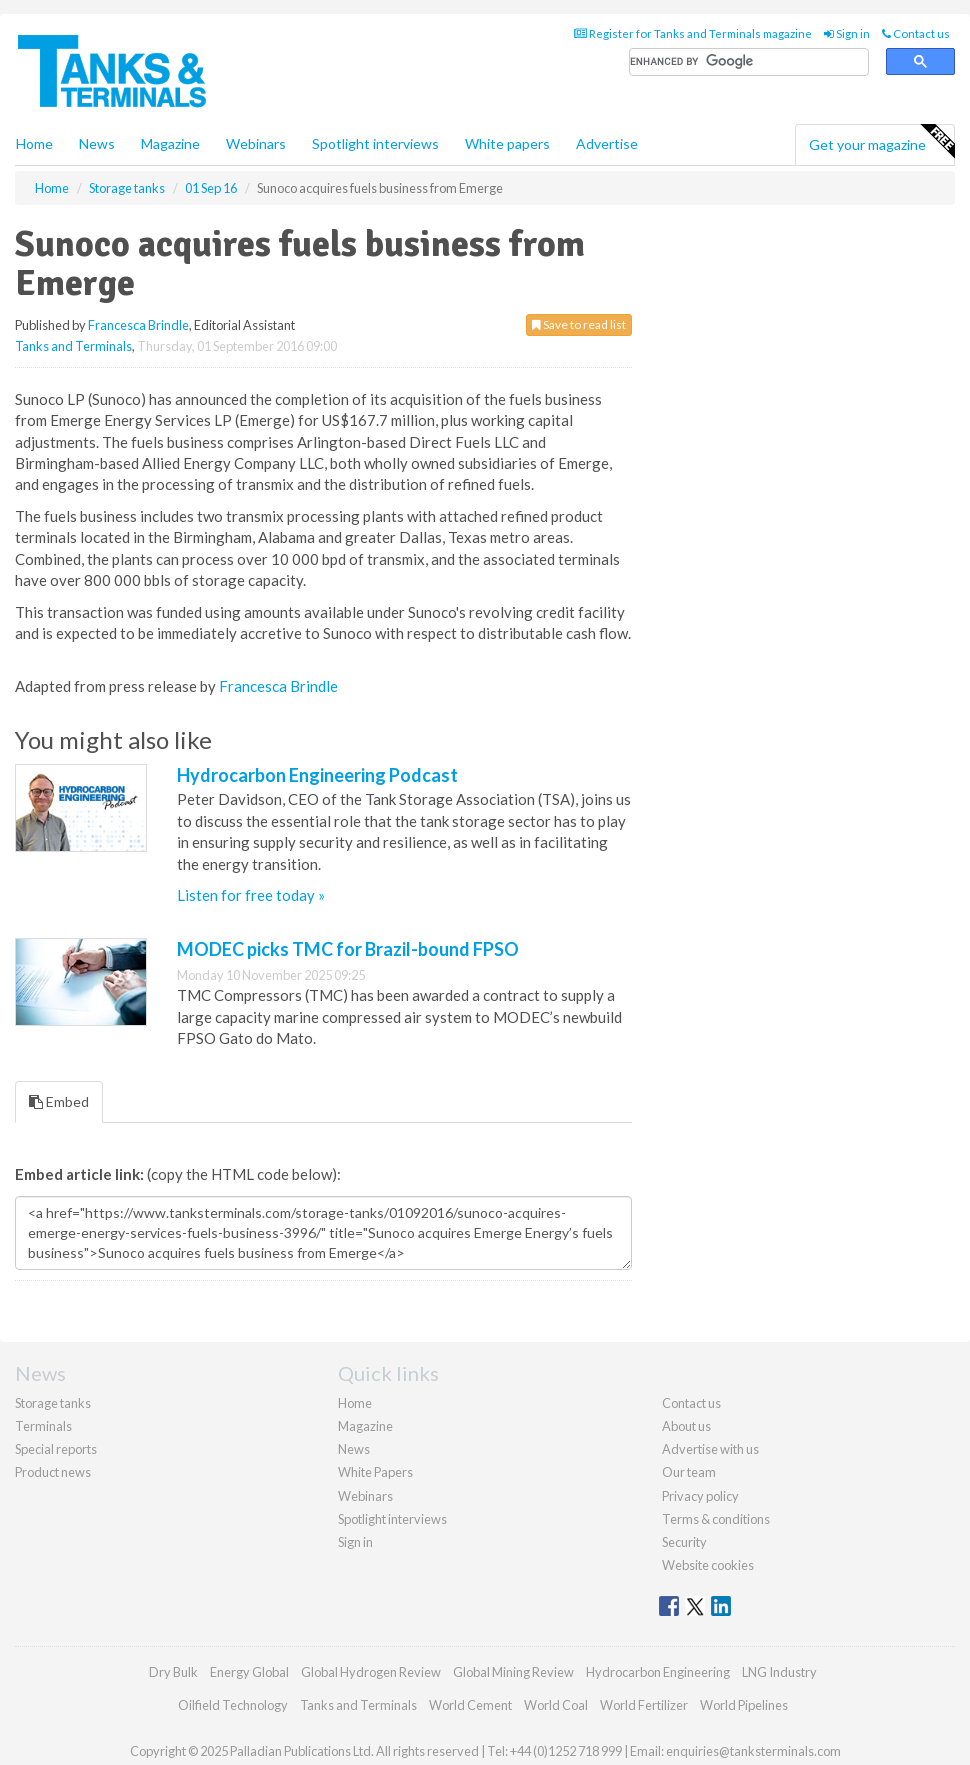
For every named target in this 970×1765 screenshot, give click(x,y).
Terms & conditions (716, 1519)
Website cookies (708, 1565)
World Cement (470, 1705)
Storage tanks (53, 1403)
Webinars (256, 143)
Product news (53, 1472)
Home (34, 143)
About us (686, 1426)
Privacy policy (700, 1496)
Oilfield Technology (233, 1705)
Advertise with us (710, 1449)
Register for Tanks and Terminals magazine (693, 33)
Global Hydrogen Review (371, 1672)
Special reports (56, 1449)
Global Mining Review (513, 1672)
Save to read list (579, 324)
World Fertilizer (644, 1705)
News (354, 1449)
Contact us (916, 33)
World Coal (556, 1705)
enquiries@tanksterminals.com (753, 1751)
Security (684, 1542)
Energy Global (249, 1672)
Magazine (170, 143)
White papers (507, 143)
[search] (749, 62)
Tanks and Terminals (73, 346)
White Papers (375, 1472)
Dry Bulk (173, 1672)
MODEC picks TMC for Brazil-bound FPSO (348, 949)
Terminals (43, 1426)
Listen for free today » (251, 895)
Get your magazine (881, 142)
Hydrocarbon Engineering (658, 1672)
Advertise (607, 143)
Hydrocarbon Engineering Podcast (317, 775)
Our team (689, 1472)
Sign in (847, 33)
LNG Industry (779, 1672)
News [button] (97, 143)
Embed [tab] (59, 1101)
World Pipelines (744, 1705)
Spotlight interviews (375, 143)
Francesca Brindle (138, 325)
